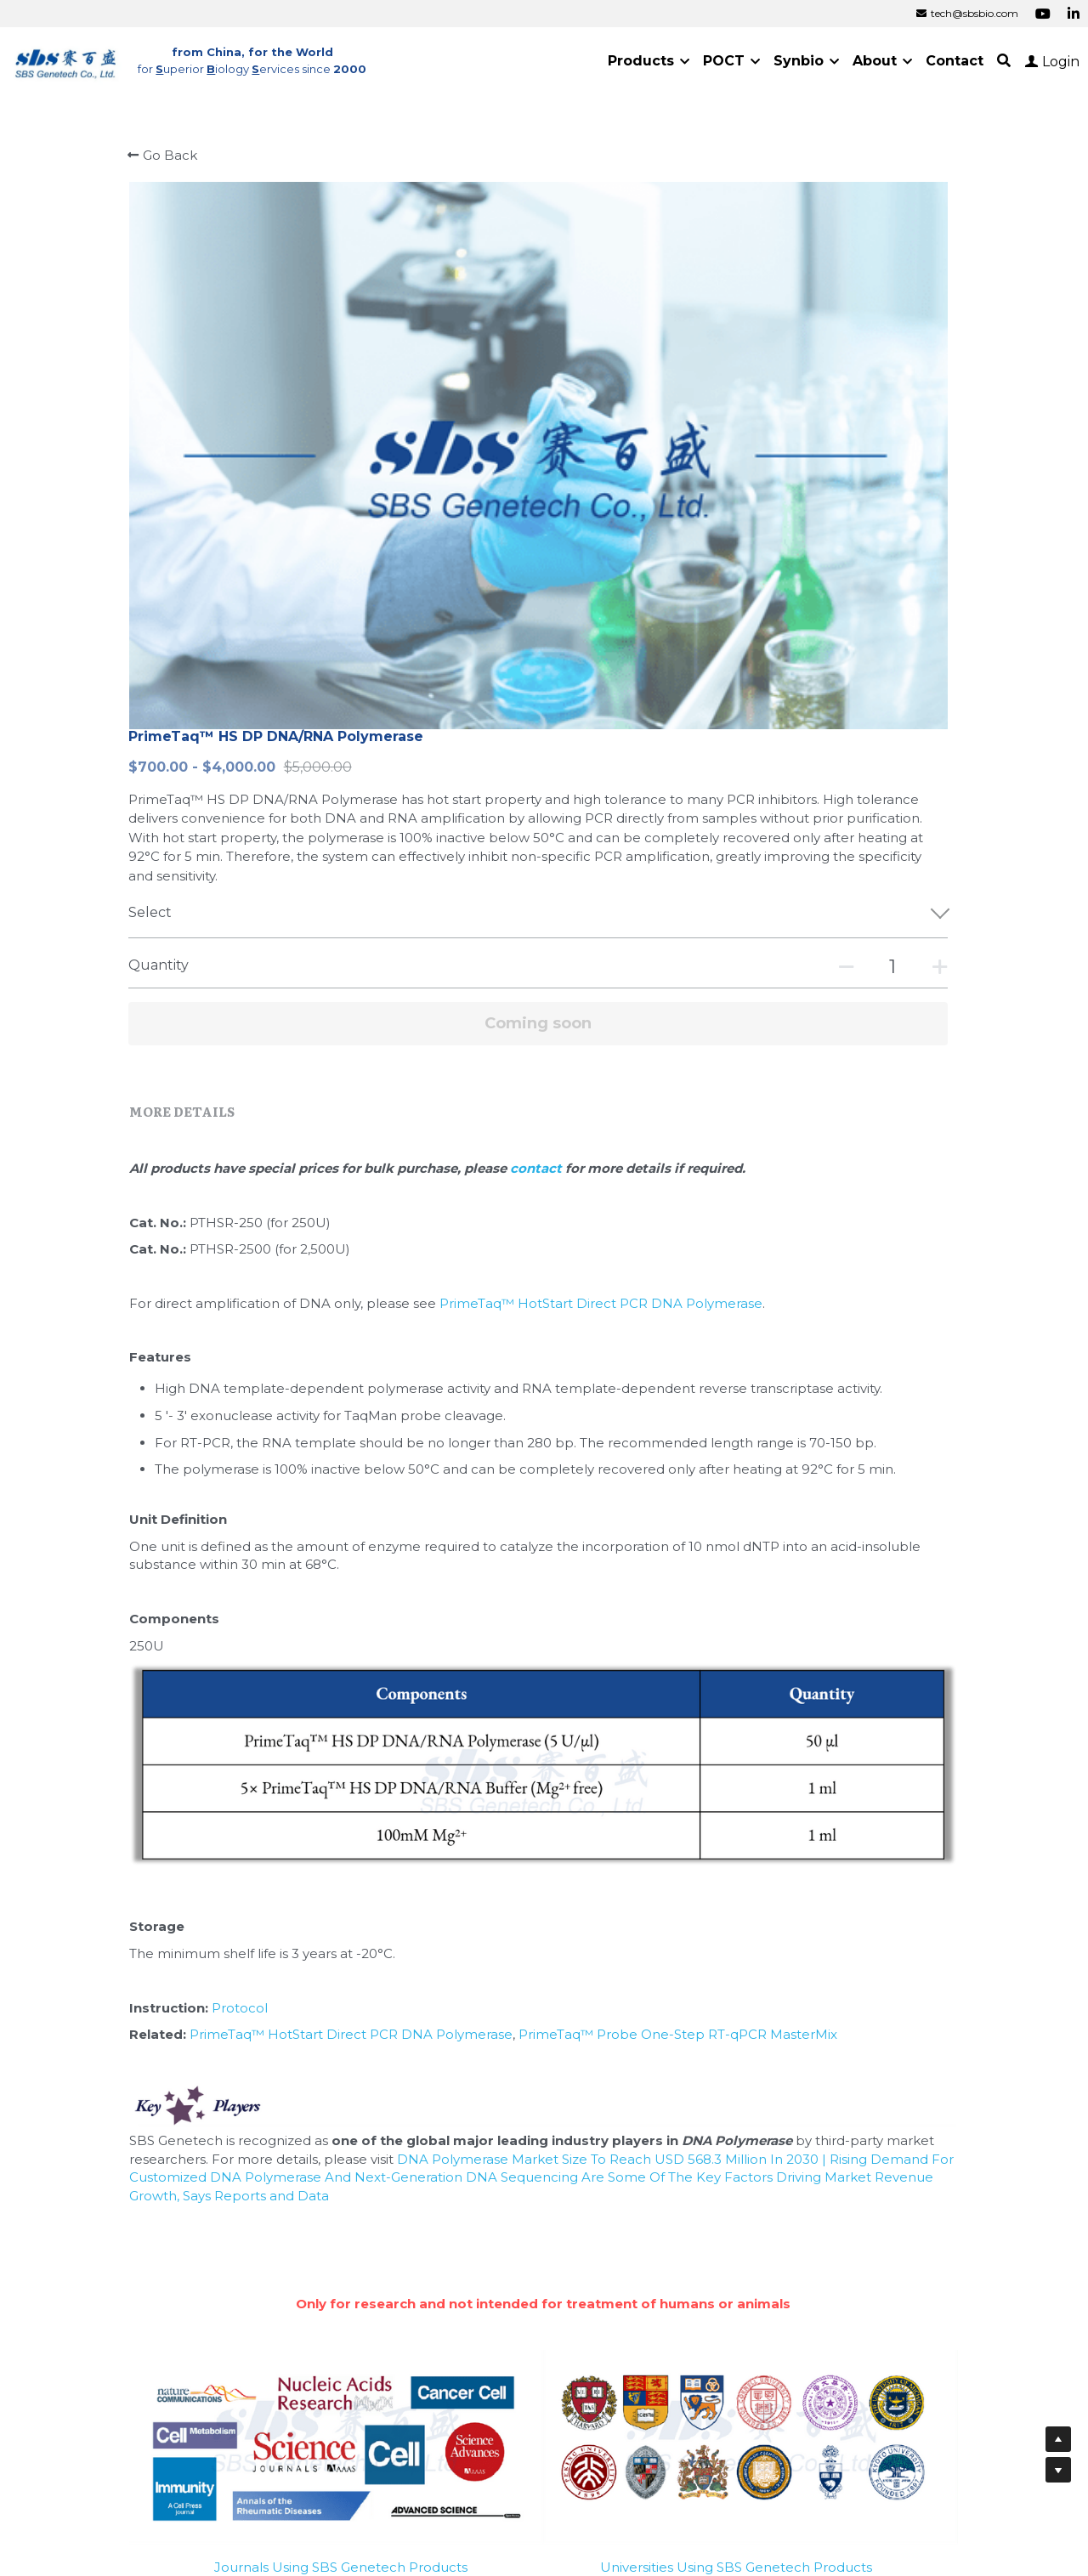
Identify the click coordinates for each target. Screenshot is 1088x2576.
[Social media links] (1043, 13)
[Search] (1004, 61)
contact (589, 717)
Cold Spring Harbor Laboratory (674, 2318)
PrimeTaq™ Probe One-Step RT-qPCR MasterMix (729, 1613)
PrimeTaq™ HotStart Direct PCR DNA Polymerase (652, 852)
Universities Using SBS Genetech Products (736, 2116)
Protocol (292, 1586)
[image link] (66, 60)
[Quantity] (797, 515)
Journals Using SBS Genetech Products (341, 2116)
